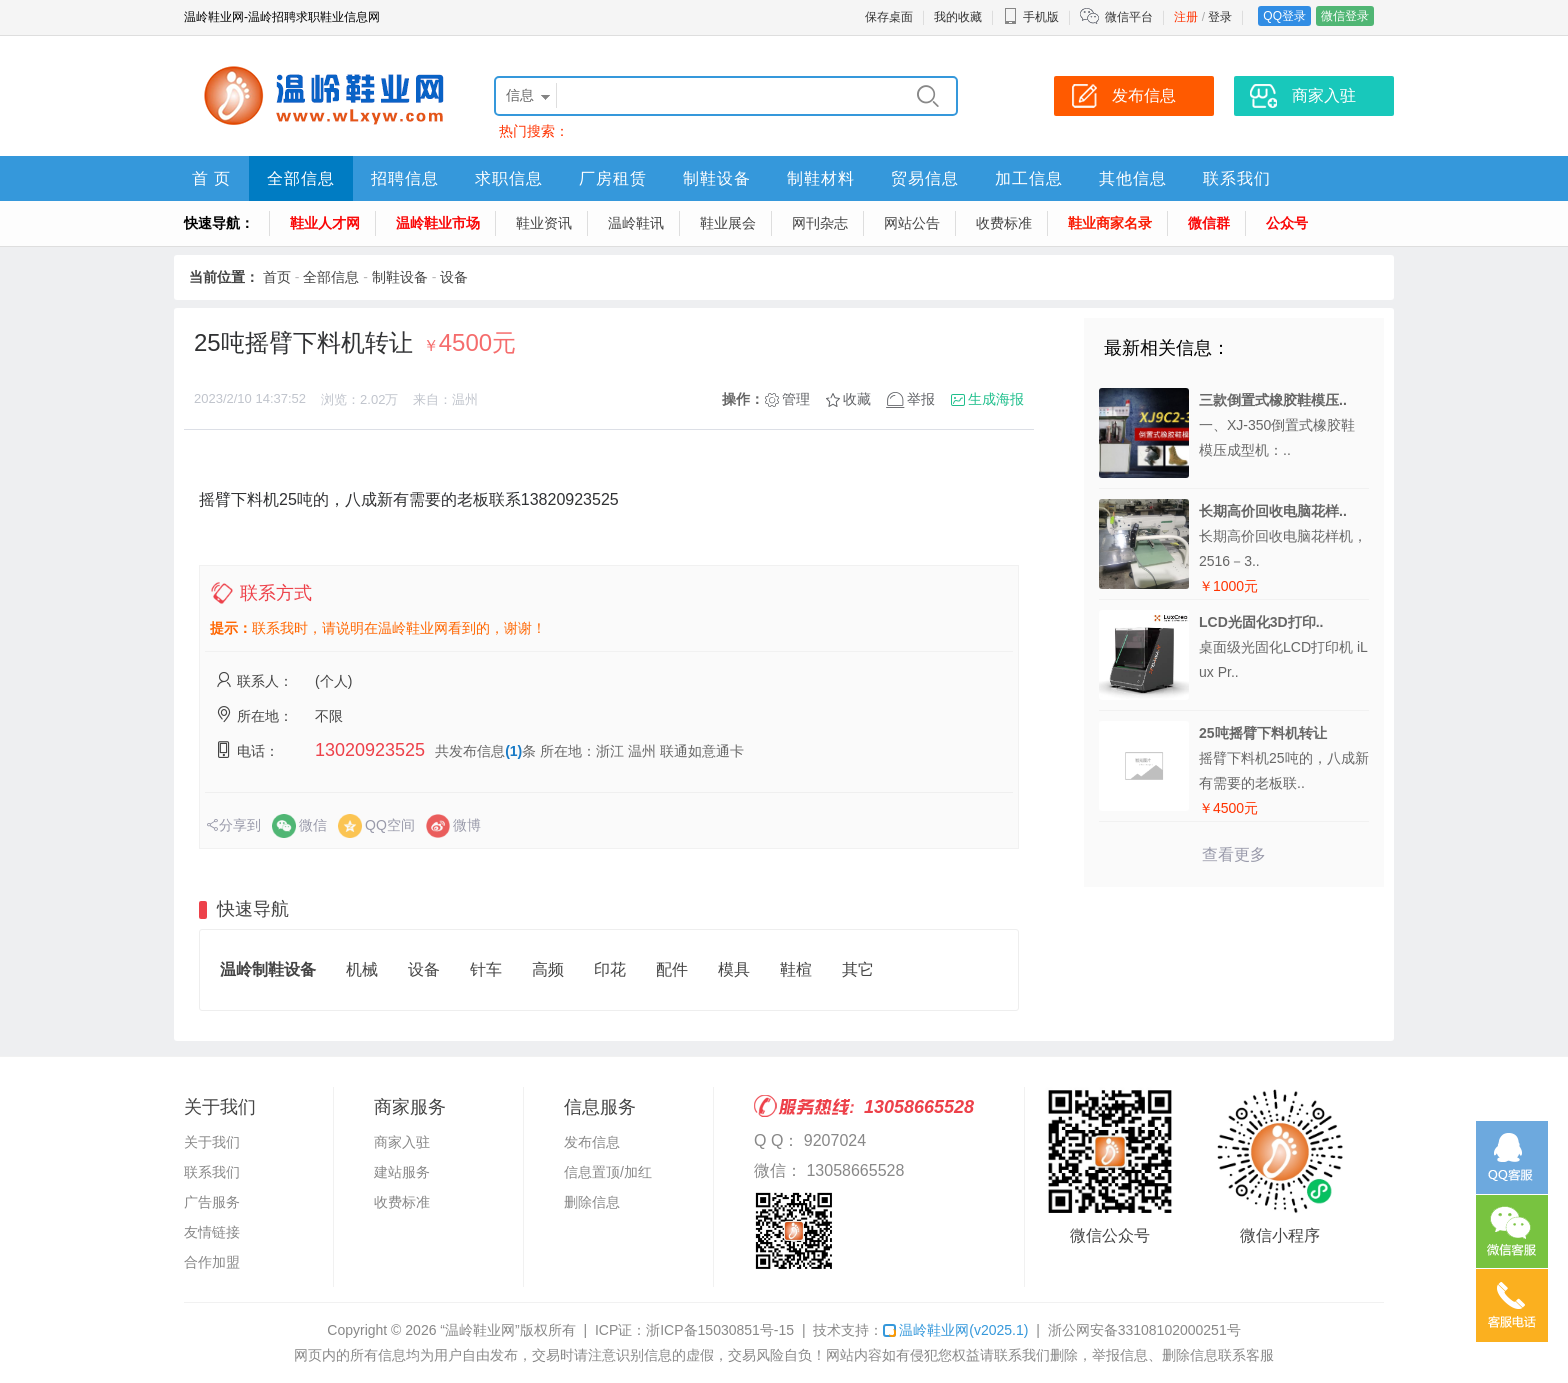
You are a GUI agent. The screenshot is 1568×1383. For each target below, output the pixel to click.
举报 (921, 399)
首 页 (211, 178)
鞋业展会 (728, 223)
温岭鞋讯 (636, 223)
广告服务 (212, 1202)
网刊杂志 (820, 223)
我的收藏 (958, 17)
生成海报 (996, 399)
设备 (454, 277)
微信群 (1209, 223)
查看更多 (1234, 854)
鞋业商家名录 (1110, 223)
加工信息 (1029, 178)
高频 (548, 969)
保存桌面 (889, 17)
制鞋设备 (717, 178)
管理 (796, 399)
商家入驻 (402, 1142)
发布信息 (592, 1142)
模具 (734, 969)
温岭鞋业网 (955, 1330)
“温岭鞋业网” (479, 1330)
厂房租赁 (613, 178)
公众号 (1287, 223)
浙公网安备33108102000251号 (1144, 1330)
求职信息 (509, 178)
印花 (610, 969)
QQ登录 (1284, 16)
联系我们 (1237, 178)
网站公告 (912, 223)
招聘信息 (405, 178)
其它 (858, 969)
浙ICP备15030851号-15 (720, 1330)
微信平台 (1129, 17)
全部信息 (301, 178)
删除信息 (592, 1202)
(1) (513, 751)
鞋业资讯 (544, 223)
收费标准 (1004, 223)
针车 (486, 969)
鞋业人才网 (325, 223)
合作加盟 (212, 1262)
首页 (277, 277)
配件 (672, 969)
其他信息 (1133, 178)
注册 (1186, 17)
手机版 (1031, 17)
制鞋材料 (821, 178)
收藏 (857, 399)
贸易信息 (925, 178)
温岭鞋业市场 (438, 223)
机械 (362, 969)
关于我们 (212, 1142)
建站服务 (402, 1172)
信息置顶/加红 (608, 1172)
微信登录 (1345, 16)
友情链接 (212, 1232)
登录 (1220, 17)
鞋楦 (796, 969)
